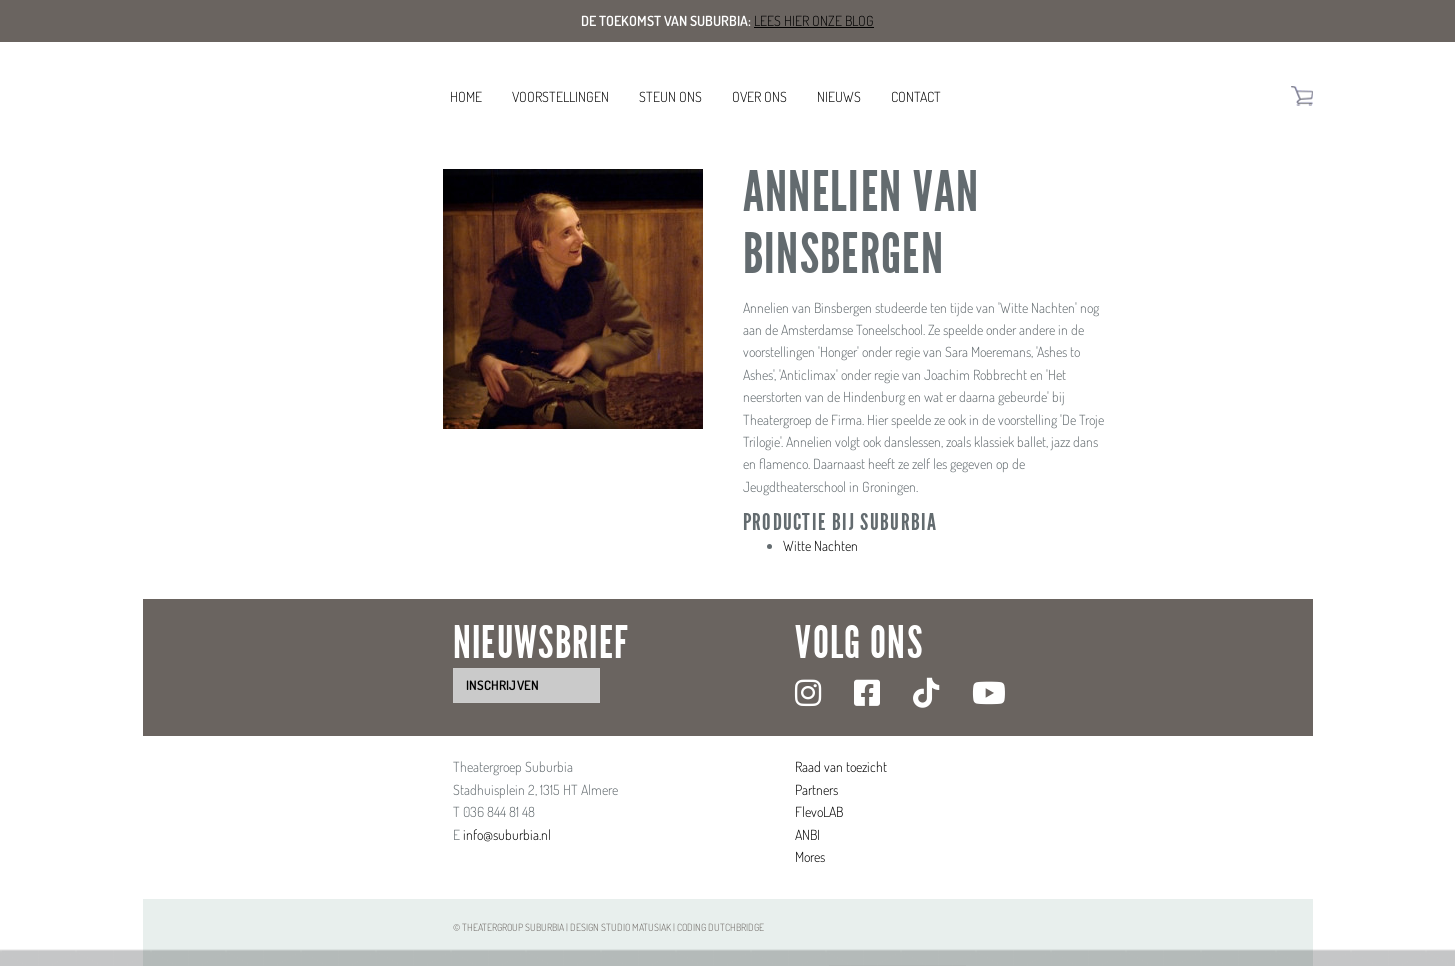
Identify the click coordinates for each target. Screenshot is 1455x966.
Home (466, 96)
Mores (810, 856)
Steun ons (670, 96)
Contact (916, 96)
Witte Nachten (820, 545)
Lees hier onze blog (814, 20)
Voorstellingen (560, 96)
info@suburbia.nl (507, 834)
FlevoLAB (819, 811)
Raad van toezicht (841, 766)
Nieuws (839, 96)
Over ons (759, 96)
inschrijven (502, 685)
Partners (816, 789)
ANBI (807, 834)
